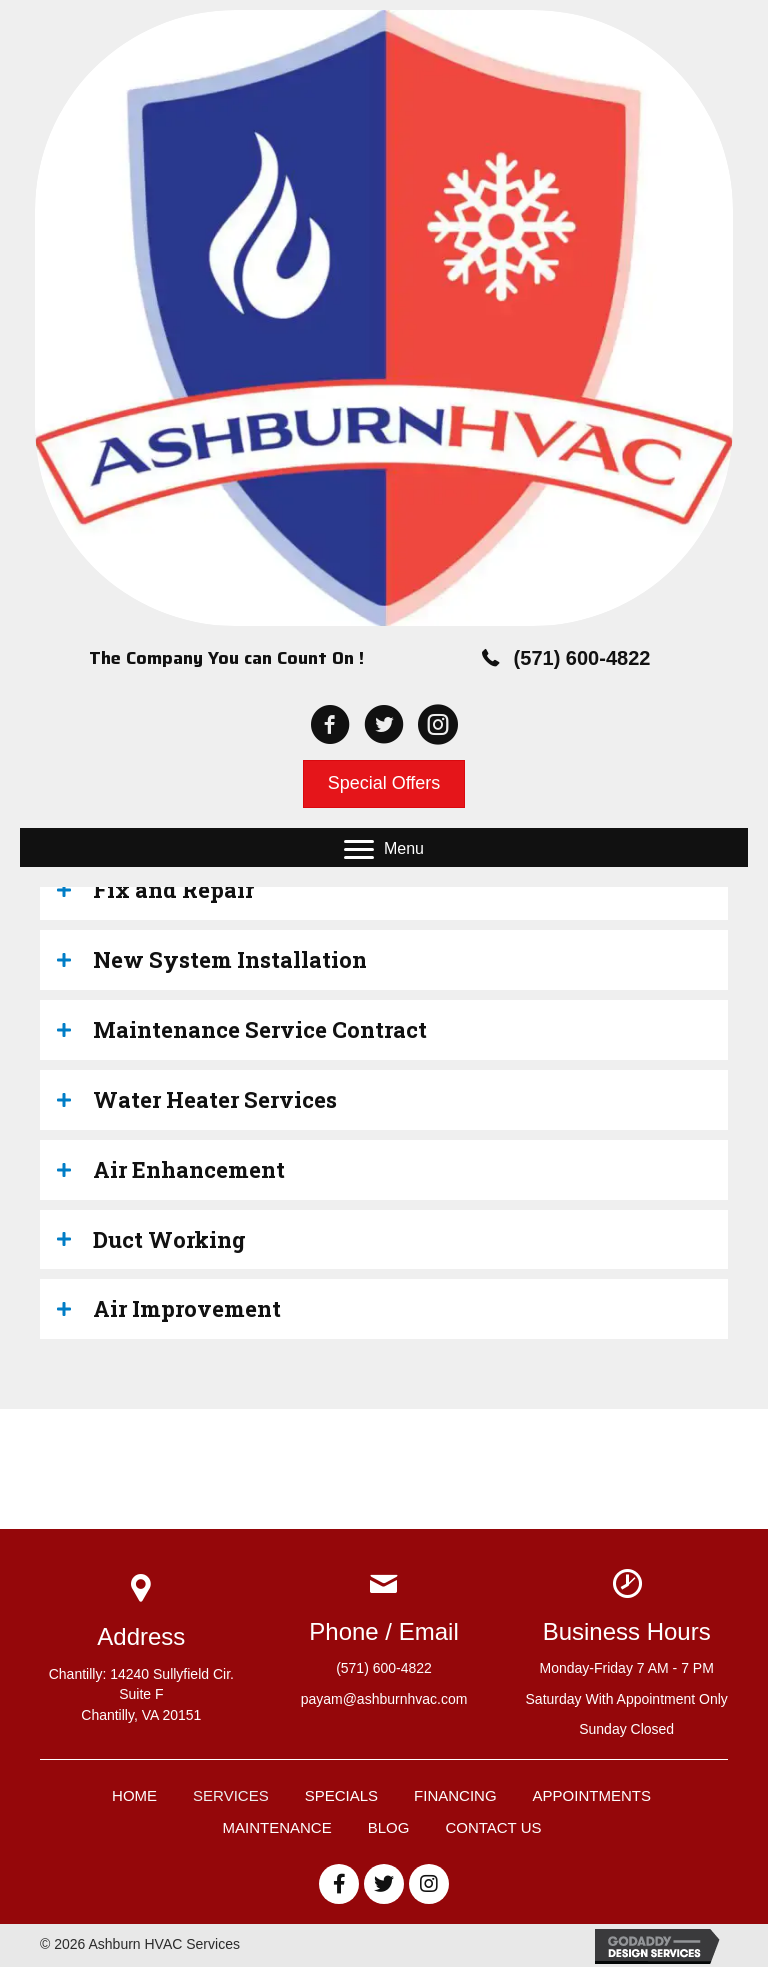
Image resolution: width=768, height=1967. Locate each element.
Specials (341, 1795)
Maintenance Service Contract (260, 1029)
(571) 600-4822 (582, 658)
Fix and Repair (173, 889)
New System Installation (230, 959)
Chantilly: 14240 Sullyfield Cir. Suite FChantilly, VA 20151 (141, 1694)
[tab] (384, 890)
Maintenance (277, 1827)
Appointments (592, 1795)
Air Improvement (187, 1308)
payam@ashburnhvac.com (384, 1699)
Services (231, 1795)
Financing (455, 1795)
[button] (384, 850)
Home (134, 1795)
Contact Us (493, 1827)
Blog (389, 1827)
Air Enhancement (189, 1169)
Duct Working (169, 1239)
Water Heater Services (215, 1099)
